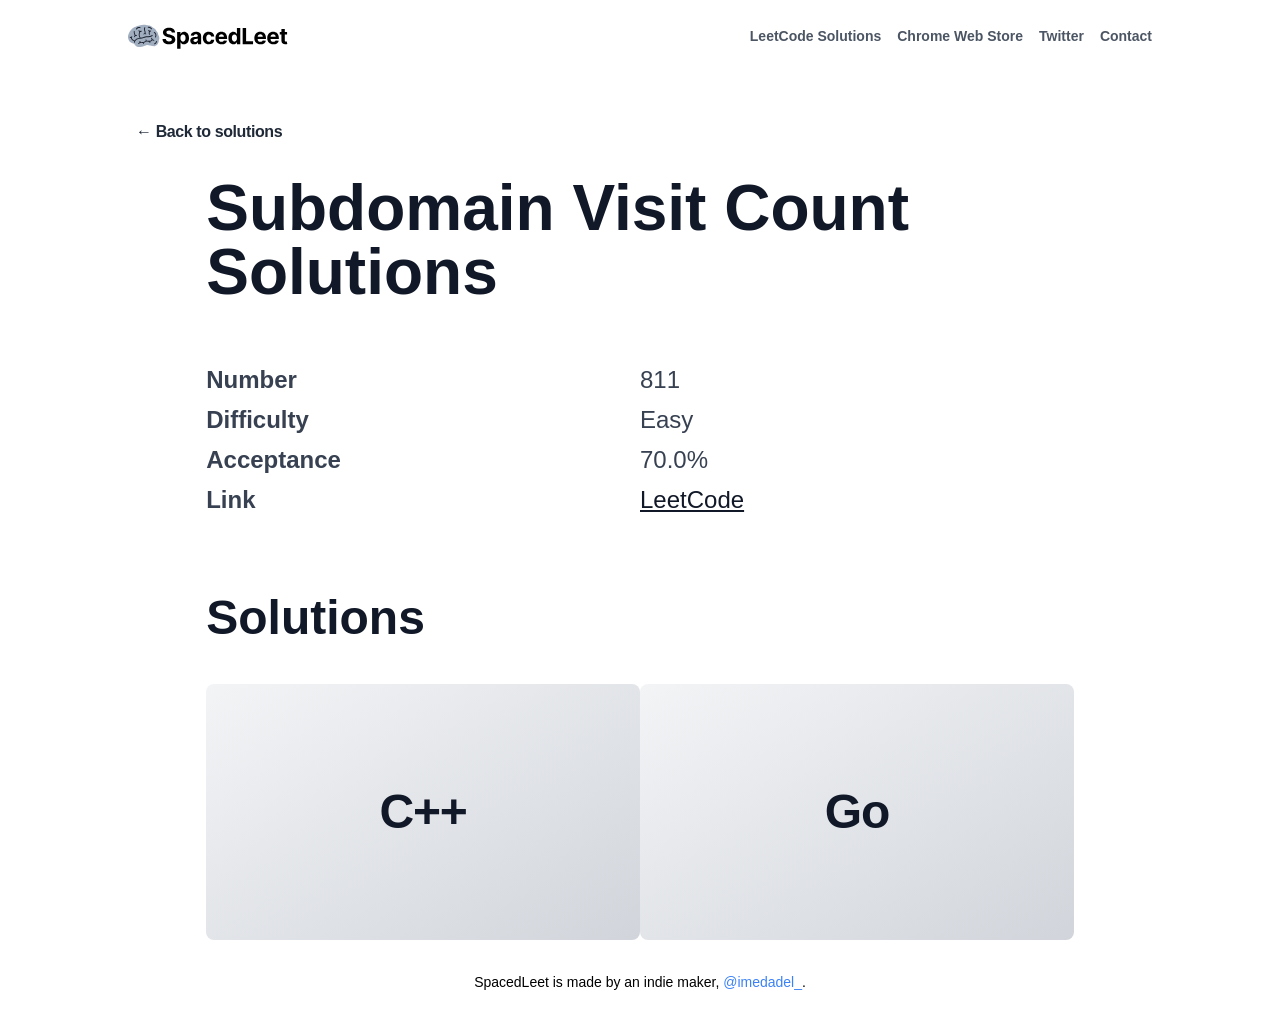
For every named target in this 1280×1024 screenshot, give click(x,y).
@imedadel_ (762, 982)
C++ (423, 811)
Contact (1126, 36)
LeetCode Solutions (815, 36)
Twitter (1061, 36)
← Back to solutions (209, 131)
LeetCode (692, 499)
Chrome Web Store (960, 36)
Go (857, 811)
